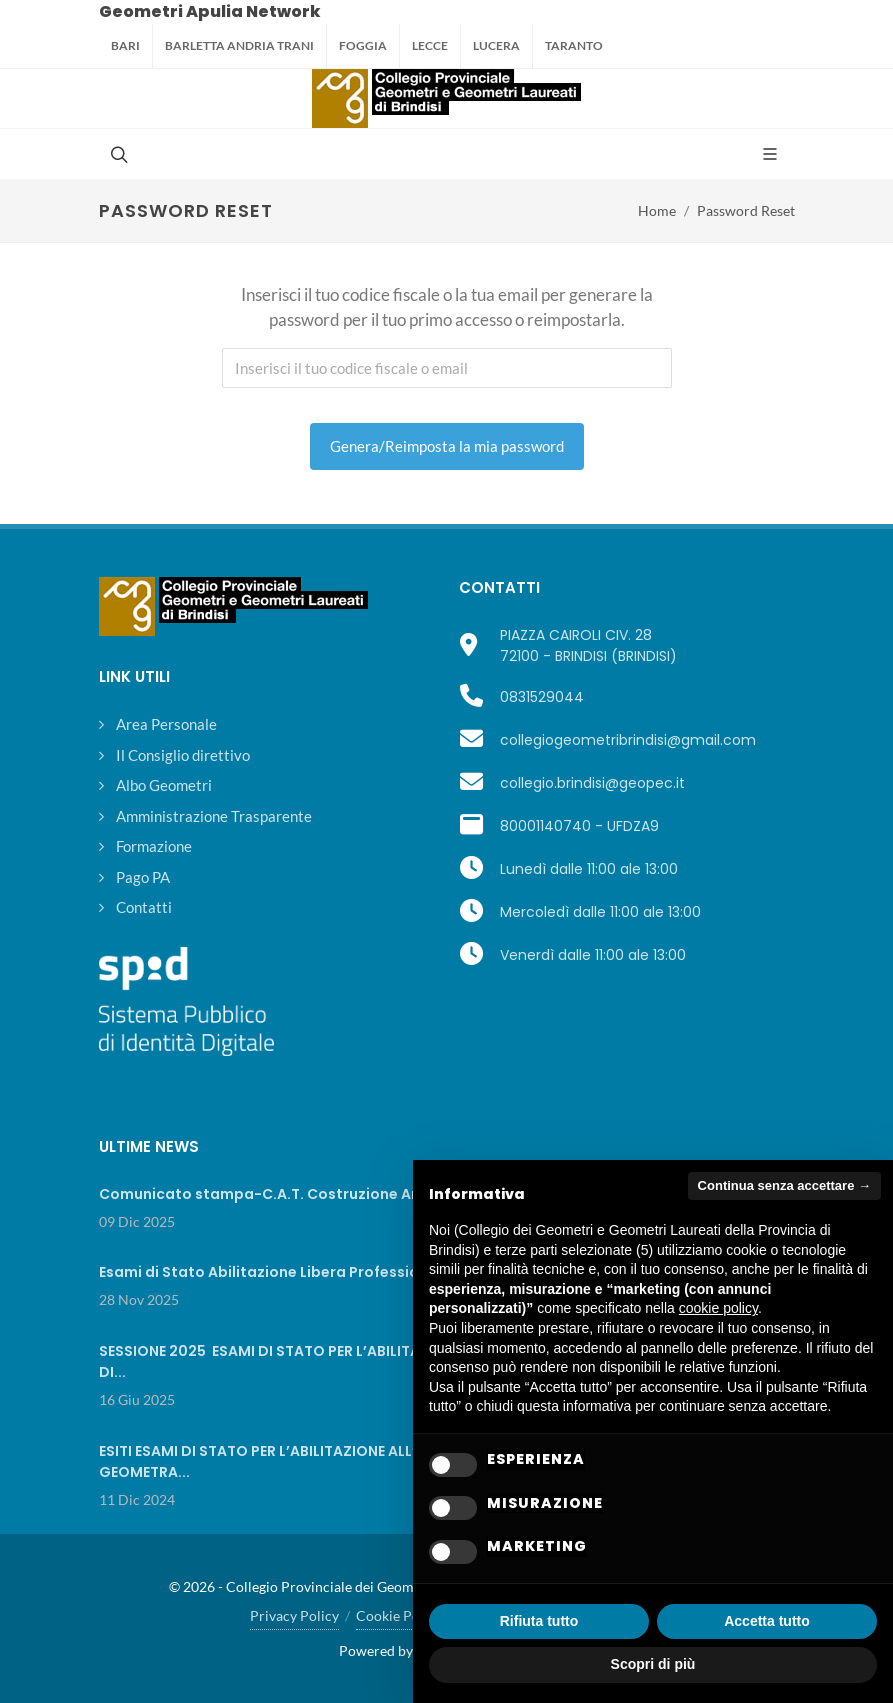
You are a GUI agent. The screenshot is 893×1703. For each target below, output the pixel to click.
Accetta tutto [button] (767, 1621)
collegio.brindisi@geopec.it (592, 783)
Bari (125, 45)
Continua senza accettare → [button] (784, 1185)
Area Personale (166, 724)
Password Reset (746, 210)
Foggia (363, 45)
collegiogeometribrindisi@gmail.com (628, 740)
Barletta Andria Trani (239, 45)
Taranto (574, 45)
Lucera (496, 45)
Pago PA (143, 877)
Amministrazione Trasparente (214, 816)
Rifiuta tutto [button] (539, 1621)
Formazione (154, 846)
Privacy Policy (294, 1615)
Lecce (430, 45)
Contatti (144, 907)
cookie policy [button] (718, 1308)
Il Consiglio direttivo (183, 755)
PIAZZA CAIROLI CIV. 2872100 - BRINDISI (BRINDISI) (588, 645)
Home (657, 210)
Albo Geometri (164, 785)
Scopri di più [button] (653, 1664)
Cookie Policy (399, 1615)
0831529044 (542, 697)
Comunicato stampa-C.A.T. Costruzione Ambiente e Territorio (329, 1194)
